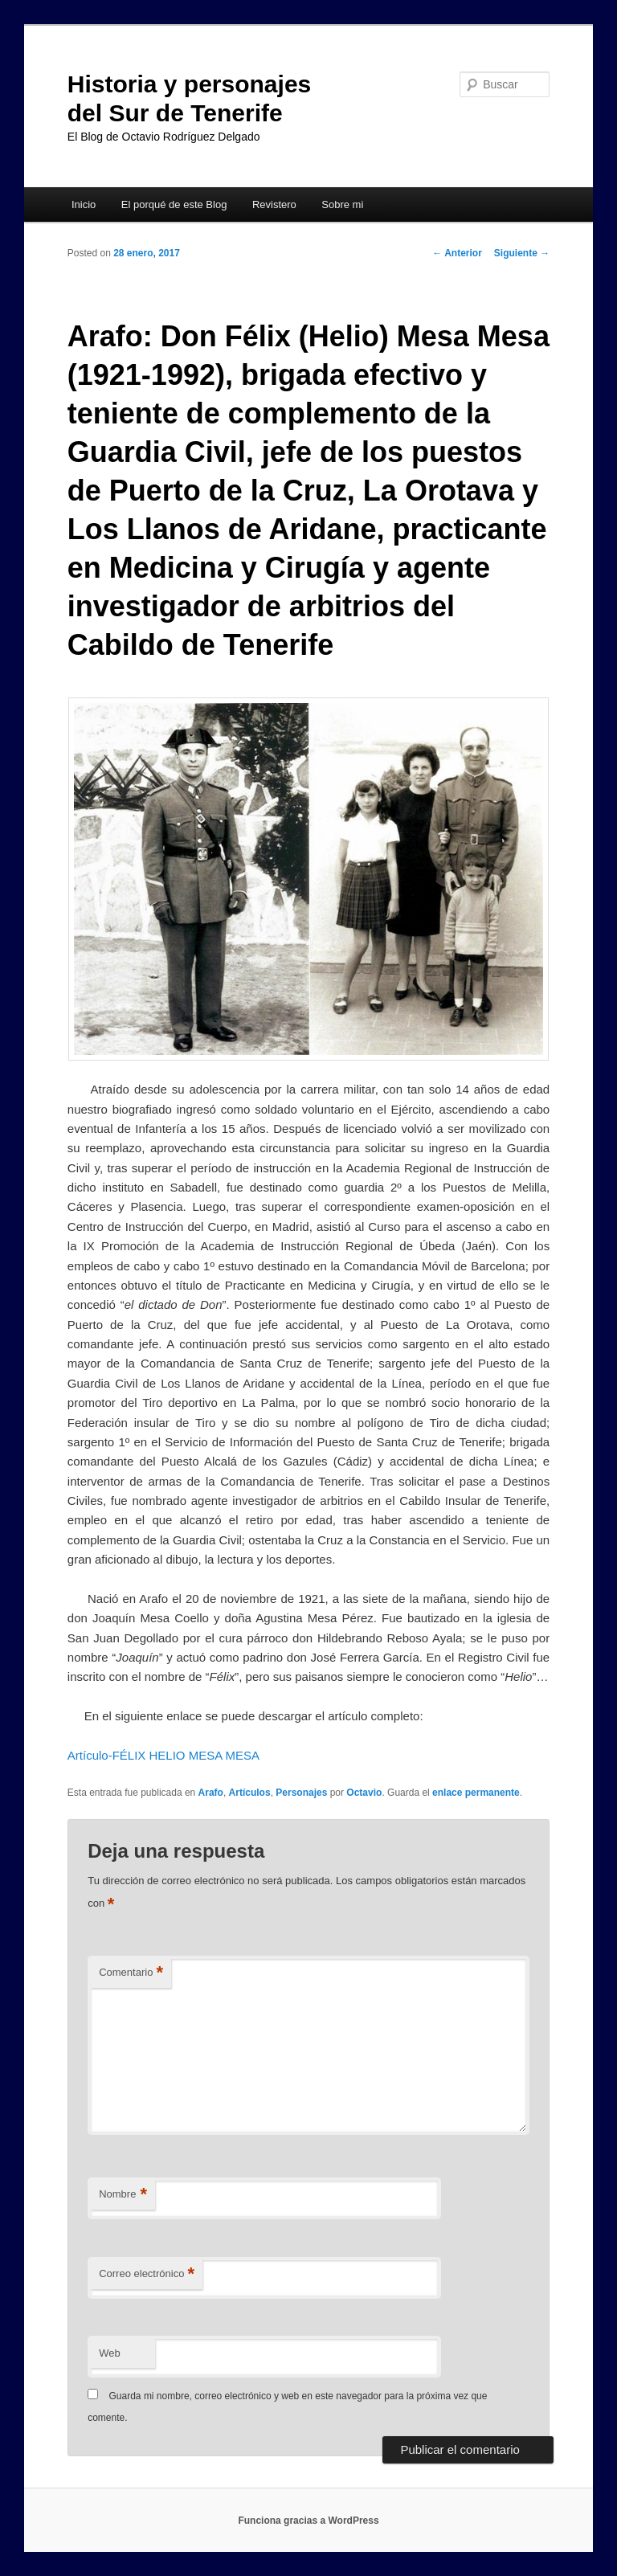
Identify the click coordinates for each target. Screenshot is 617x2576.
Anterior (457, 253)
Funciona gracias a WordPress (308, 2520)
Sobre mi (342, 204)
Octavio (364, 1792)
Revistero (274, 204)
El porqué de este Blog (174, 204)
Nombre (123, 2194)
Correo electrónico (146, 2274)
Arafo (210, 1792)
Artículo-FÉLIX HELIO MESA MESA (163, 1755)
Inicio (84, 204)
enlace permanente (476, 1792)
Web (110, 2353)
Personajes (301, 1792)
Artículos (250, 1792)
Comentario (131, 1973)
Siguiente (522, 253)
